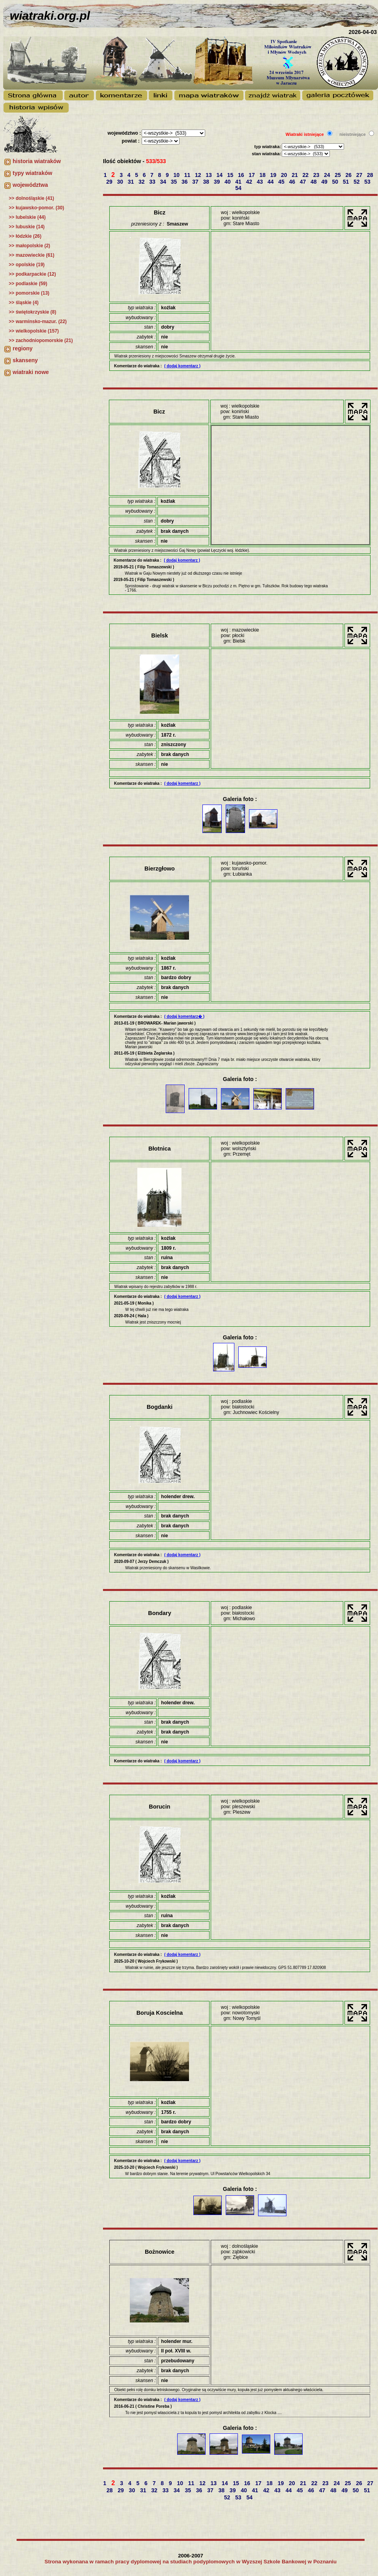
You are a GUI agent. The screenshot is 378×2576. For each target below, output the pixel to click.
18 (263, 175)
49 (325, 182)
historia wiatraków (37, 161)
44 (271, 182)
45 (282, 182)
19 (274, 175)
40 (228, 182)
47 (303, 182)
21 (295, 175)
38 (207, 182)
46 (293, 182)
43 (260, 182)
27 (360, 175)
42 (250, 182)
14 (220, 175)
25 (338, 175)
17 (252, 175)
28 (370, 175)
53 (368, 182)
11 (188, 175)
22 (306, 175)
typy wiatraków (32, 173)
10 (177, 175)
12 (198, 175)
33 (153, 182)
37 (196, 182)
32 (142, 182)
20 (284, 175)
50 (336, 182)
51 (346, 182)
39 (217, 182)
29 (110, 182)
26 (349, 175)
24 (327, 175)
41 (239, 182)
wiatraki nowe (31, 372)
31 (131, 182)
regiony (23, 348)
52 (357, 182)
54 (239, 188)
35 (174, 182)
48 (314, 182)
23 (317, 175)
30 (121, 182)
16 (241, 175)
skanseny (25, 360)
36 (185, 182)
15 (231, 175)
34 (164, 182)
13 (209, 175)
